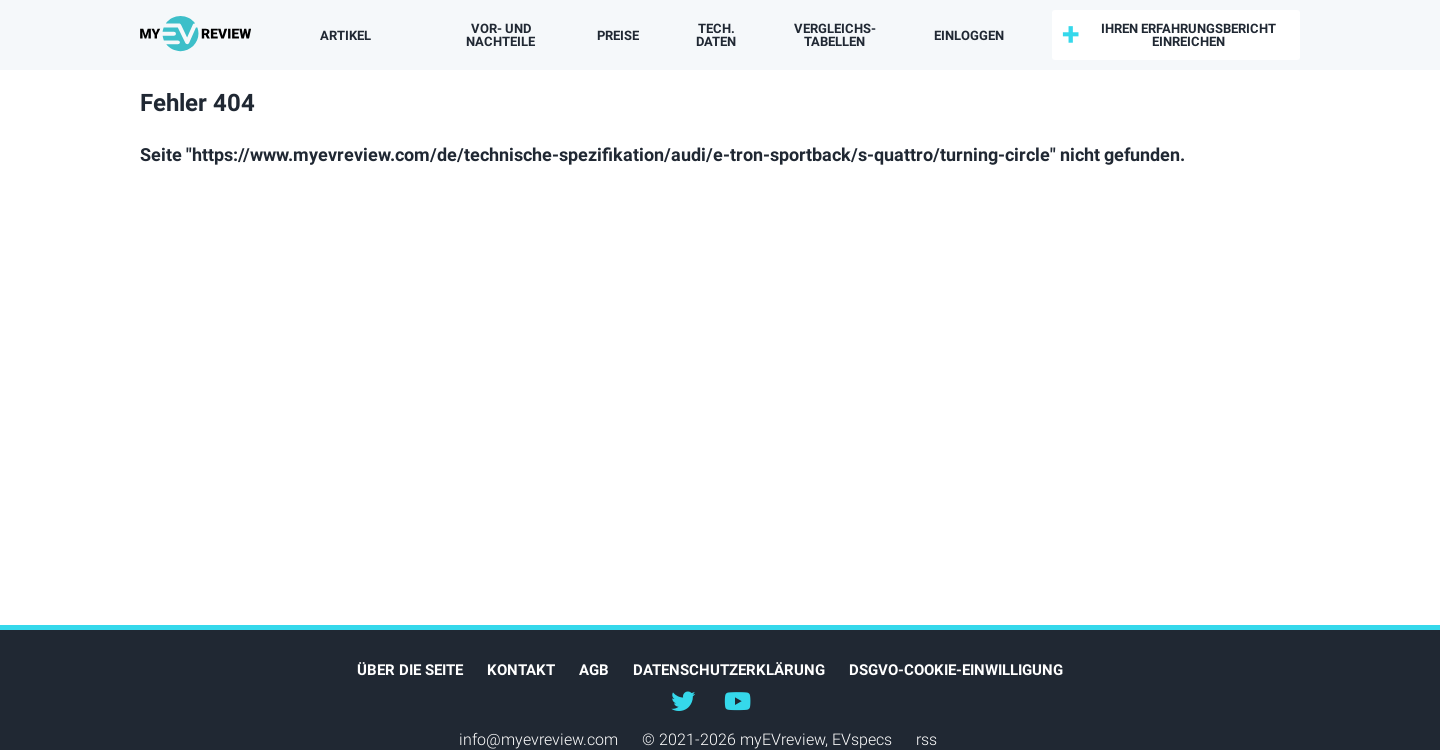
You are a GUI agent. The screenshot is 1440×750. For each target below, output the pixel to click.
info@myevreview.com (538, 739)
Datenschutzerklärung (729, 670)
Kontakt (521, 670)
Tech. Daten (716, 35)
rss (926, 739)
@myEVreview (683, 700)
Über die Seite (410, 670)
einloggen (969, 35)
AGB (594, 670)
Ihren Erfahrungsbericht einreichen (1188, 35)
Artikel (345, 35)
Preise (618, 35)
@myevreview (737, 700)
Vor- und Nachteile (500, 35)
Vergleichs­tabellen (835, 35)
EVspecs (862, 739)
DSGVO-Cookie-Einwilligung (956, 670)
